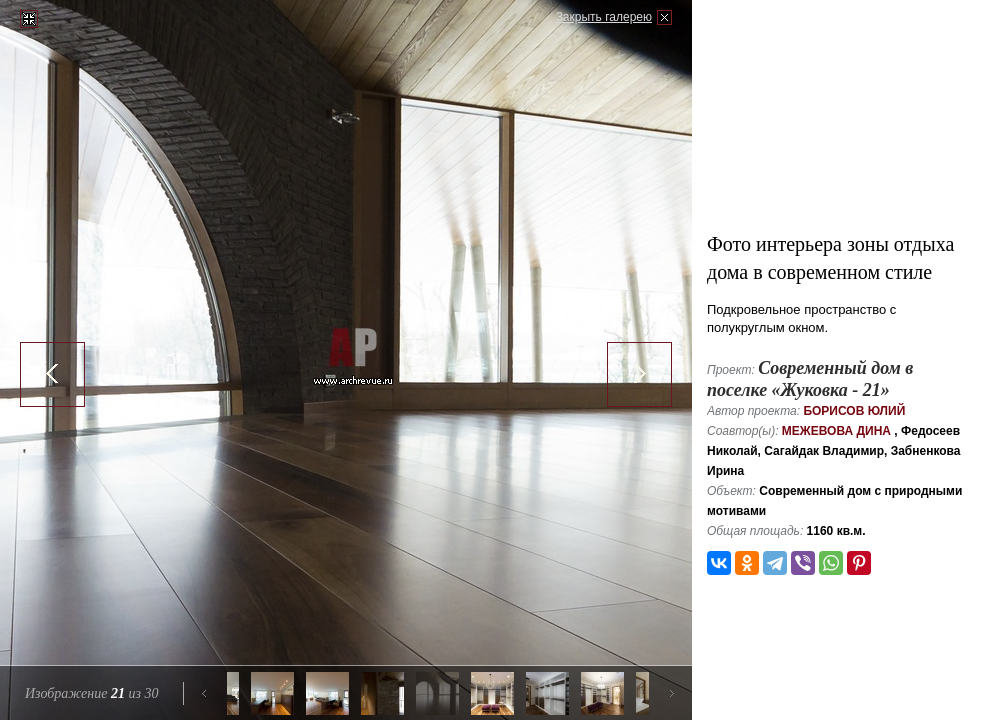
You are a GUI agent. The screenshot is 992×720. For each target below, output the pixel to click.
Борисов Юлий (854, 411)
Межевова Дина (836, 431)
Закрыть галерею (604, 17)
